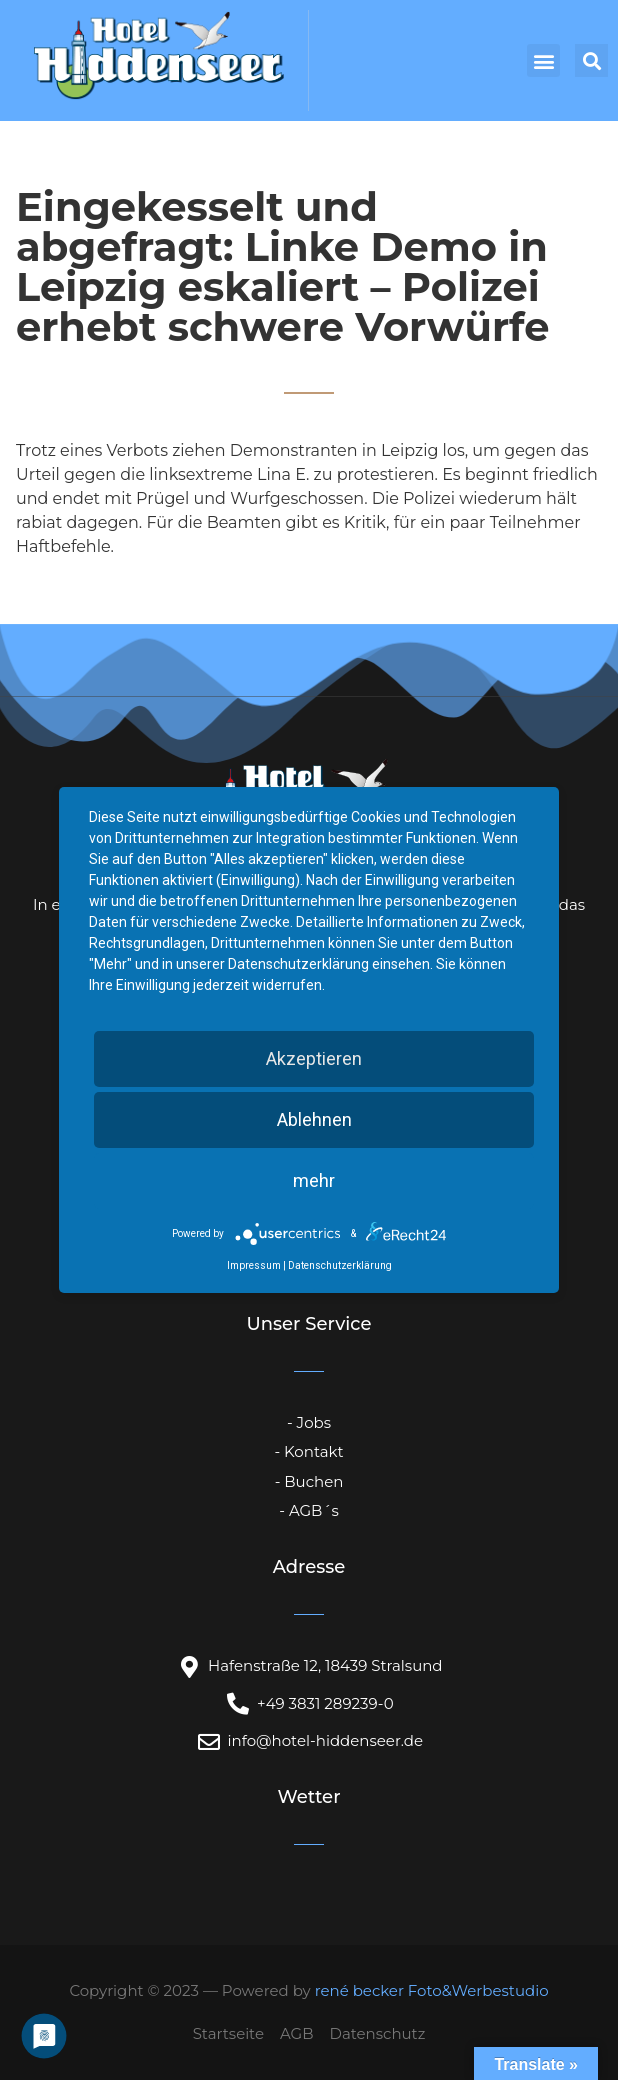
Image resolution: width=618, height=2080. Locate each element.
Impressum (254, 1265)
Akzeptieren (314, 1058)
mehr (314, 1180)
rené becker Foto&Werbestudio (432, 1990)
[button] (543, 60)
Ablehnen (314, 1119)
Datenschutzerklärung (340, 1265)
